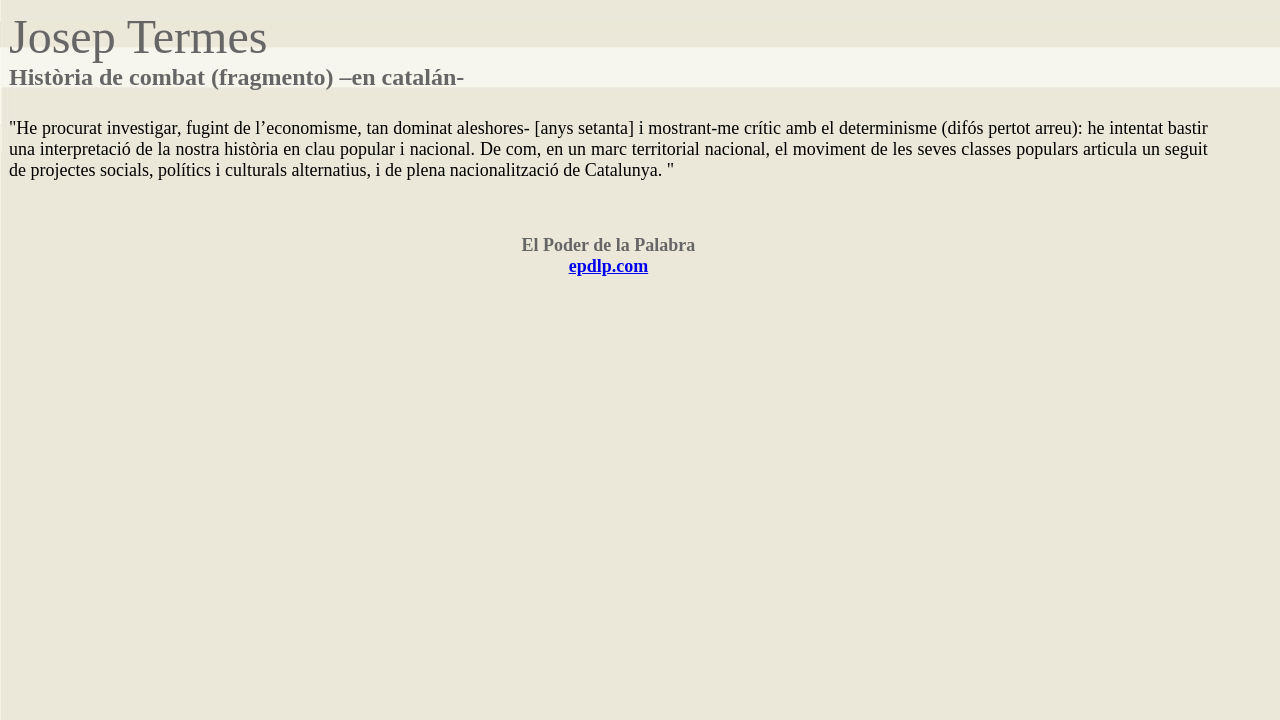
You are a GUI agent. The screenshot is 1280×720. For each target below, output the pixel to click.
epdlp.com (609, 266)
